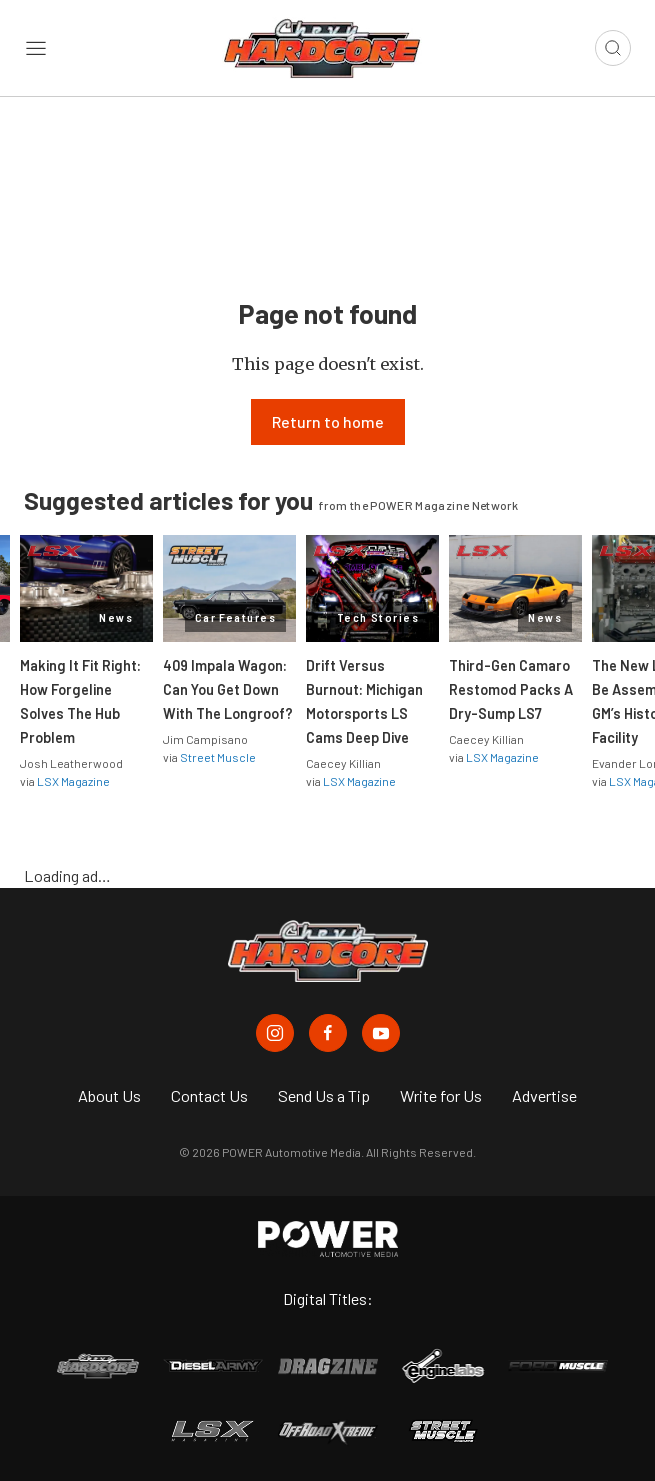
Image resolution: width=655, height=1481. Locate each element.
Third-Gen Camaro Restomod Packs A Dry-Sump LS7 (511, 689)
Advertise (544, 1095)
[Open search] (613, 48)
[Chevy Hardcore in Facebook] (328, 1033)
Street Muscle (218, 757)
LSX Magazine (73, 781)
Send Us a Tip (324, 1095)
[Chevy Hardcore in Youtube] (381, 1033)
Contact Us (209, 1095)
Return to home (328, 421)
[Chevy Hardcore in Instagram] (275, 1033)
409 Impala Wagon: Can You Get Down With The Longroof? (228, 689)
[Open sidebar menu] (36, 48)
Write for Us (441, 1095)
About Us (109, 1095)
